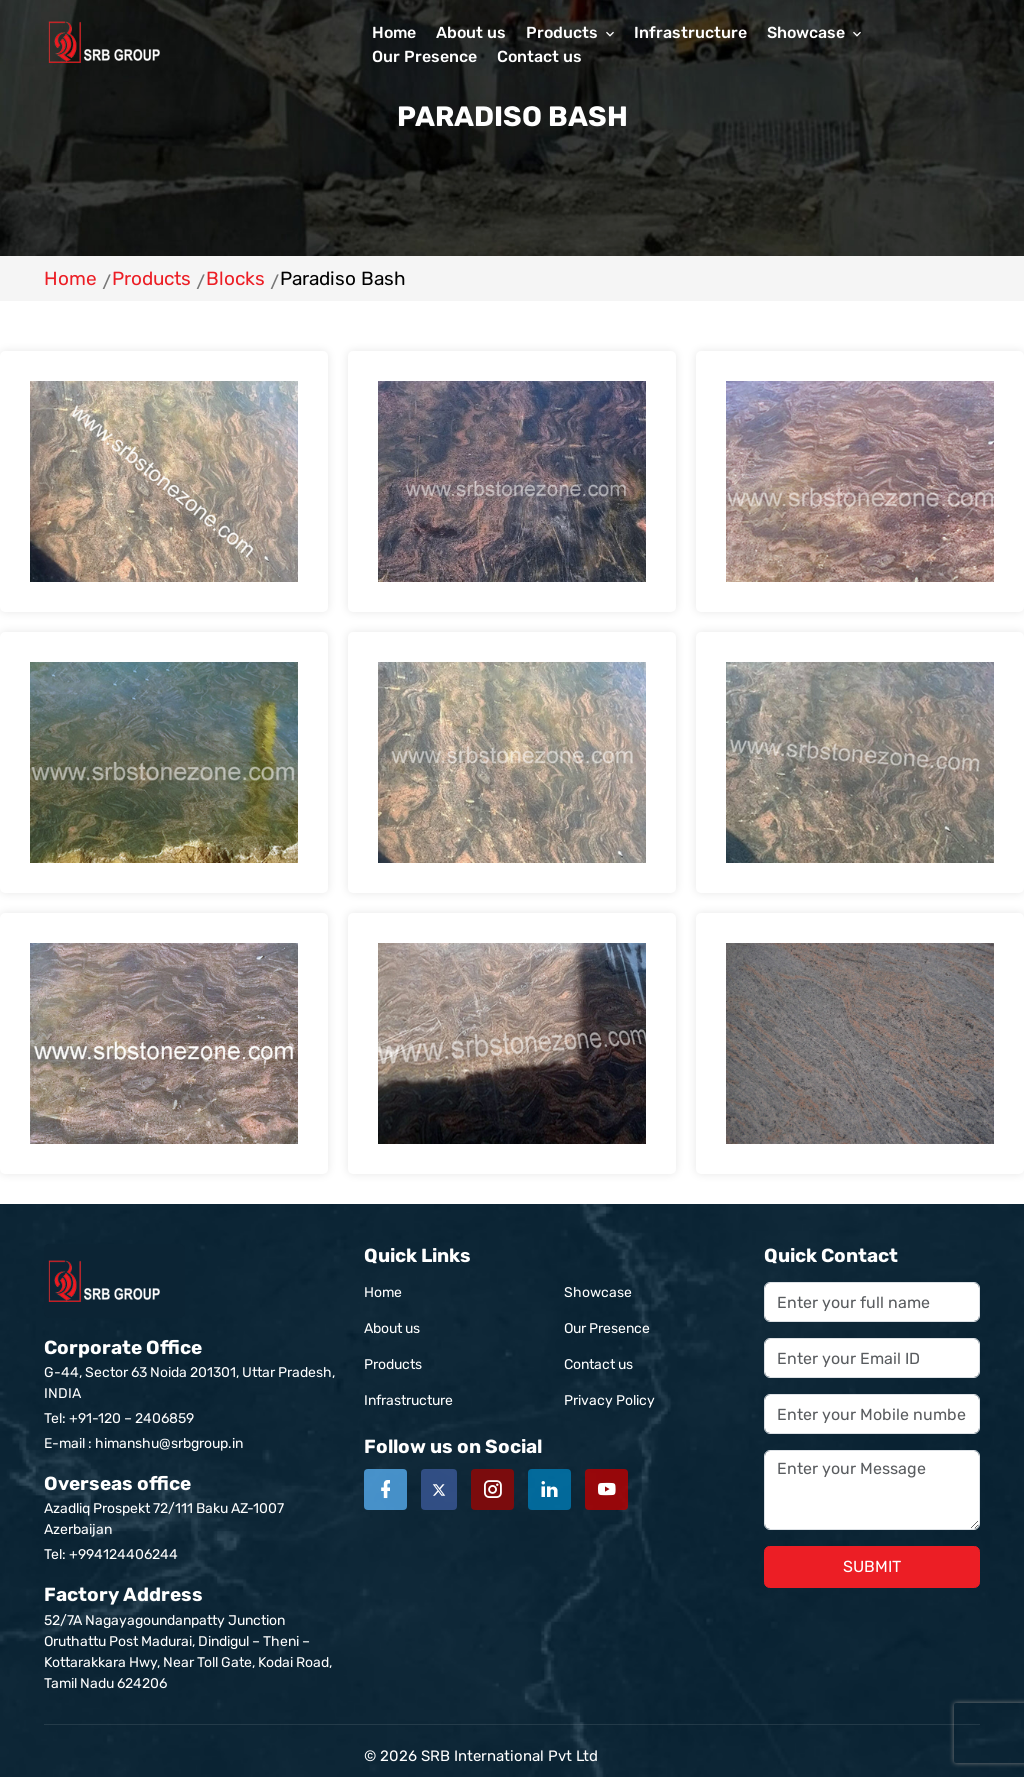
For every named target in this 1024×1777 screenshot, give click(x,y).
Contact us (539, 56)
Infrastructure (690, 32)
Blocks (235, 278)
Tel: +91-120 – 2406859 (119, 1418)
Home (394, 32)
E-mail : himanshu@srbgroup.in (143, 1443)
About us (471, 32)
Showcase (806, 32)
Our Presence (424, 56)
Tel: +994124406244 (111, 1554)
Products (562, 32)
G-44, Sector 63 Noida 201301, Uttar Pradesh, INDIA (192, 1367)
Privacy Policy (609, 1400)
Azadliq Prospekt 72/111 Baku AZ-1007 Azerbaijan (192, 1503)
